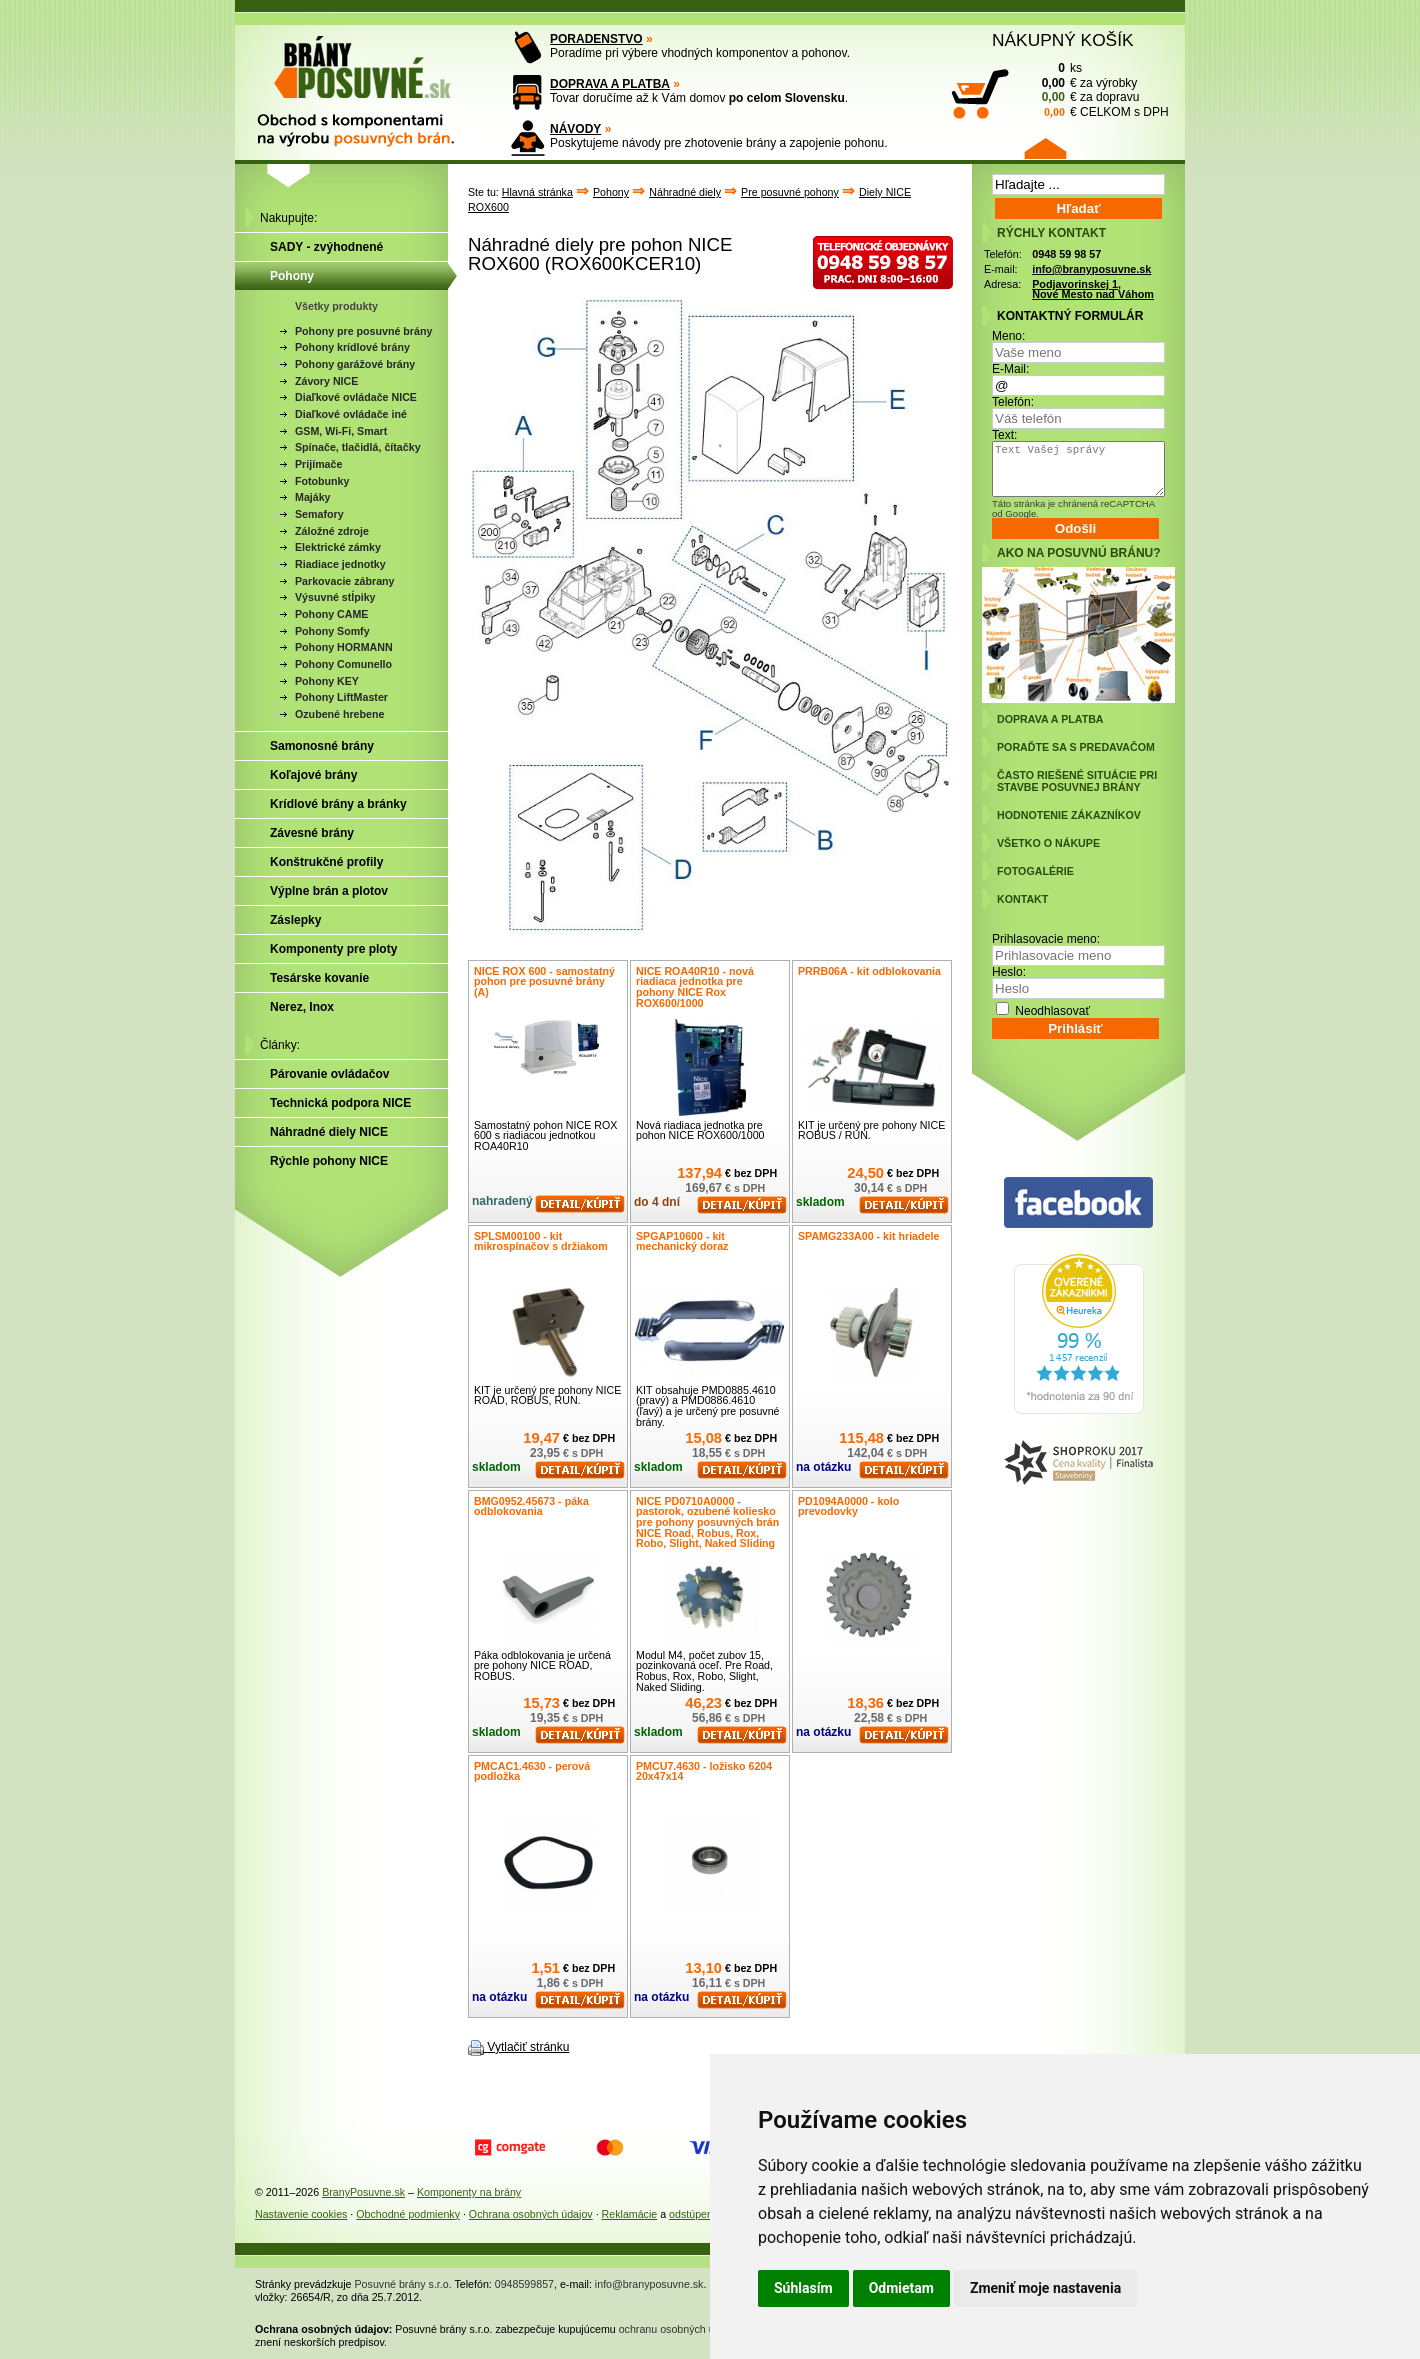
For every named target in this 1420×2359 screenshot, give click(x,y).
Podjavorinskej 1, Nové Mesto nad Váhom (1093, 289)
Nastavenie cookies (301, 2214)
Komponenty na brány (469, 2192)
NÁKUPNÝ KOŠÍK (1063, 40)
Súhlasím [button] (803, 2288)
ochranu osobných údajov (679, 2329)
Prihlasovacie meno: (1046, 939)
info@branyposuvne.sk (1091, 269)
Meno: (1008, 336)
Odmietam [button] (901, 2288)
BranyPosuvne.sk (363, 2192)
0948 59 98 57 (1066, 254)
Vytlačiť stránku (528, 2047)
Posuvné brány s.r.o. (403, 2284)
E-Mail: (1010, 369)
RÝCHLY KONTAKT (1051, 233)
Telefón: (1013, 402)
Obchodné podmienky (408, 2214)
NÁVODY (575, 129)
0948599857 (524, 2284)
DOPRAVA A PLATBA (610, 84)
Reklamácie (630, 2214)
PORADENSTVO (596, 39)
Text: (1004, 435)
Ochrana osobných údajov (531, 2214)
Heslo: (1009, 972)
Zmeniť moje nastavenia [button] (1045, 2288)
